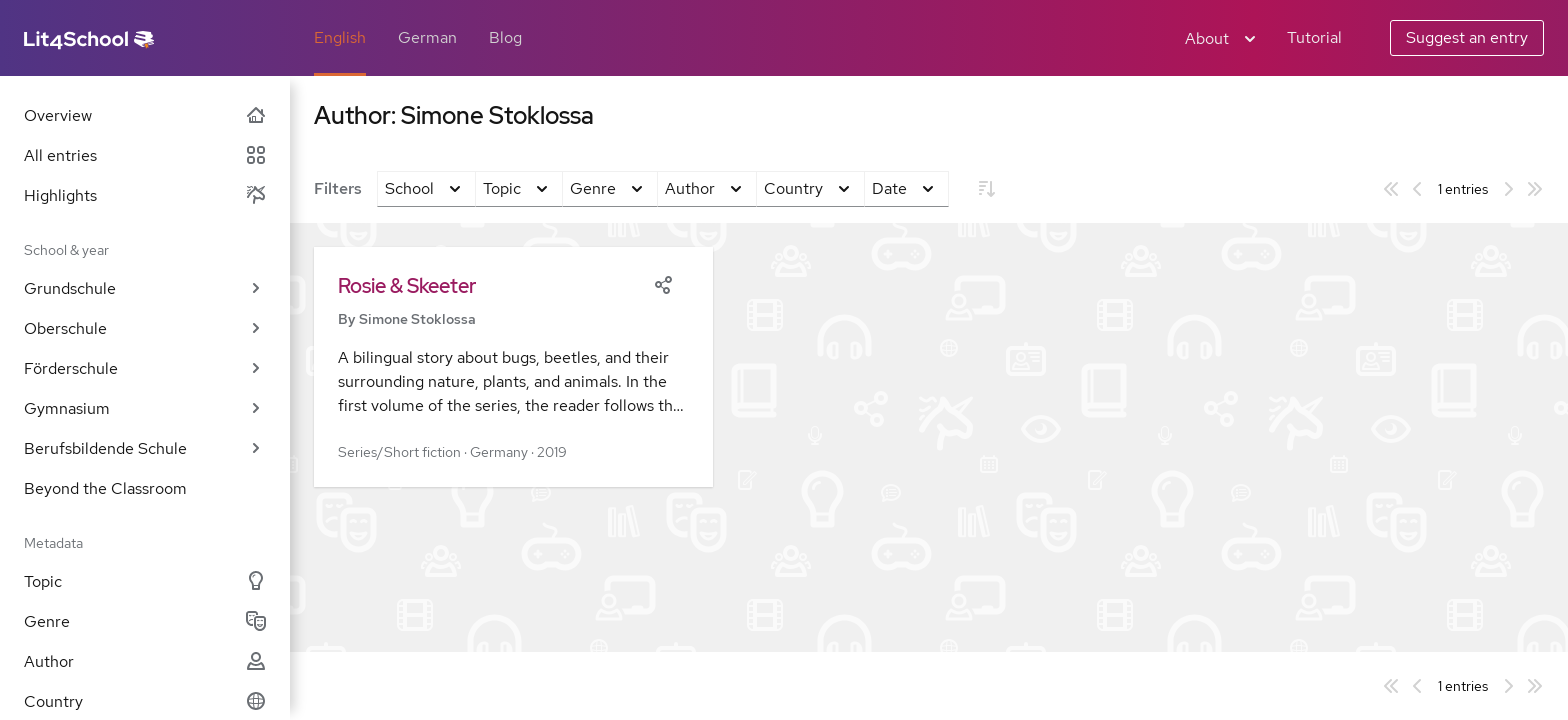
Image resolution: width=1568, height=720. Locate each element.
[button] (513, 367)
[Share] (663, 283)
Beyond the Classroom (105, 488)
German (427, 37)
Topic (145, 581)
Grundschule (145, 288)
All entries (145, 155)
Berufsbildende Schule (145, 448)
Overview (145, 115)
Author (145, 661)
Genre (145, 621)
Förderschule (145, 368)
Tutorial (1314, 37)
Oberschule (145, 328)
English (340, 37)
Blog (505, 37)
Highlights (145, 195)
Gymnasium (145, 408)
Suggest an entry (1467, 37)
